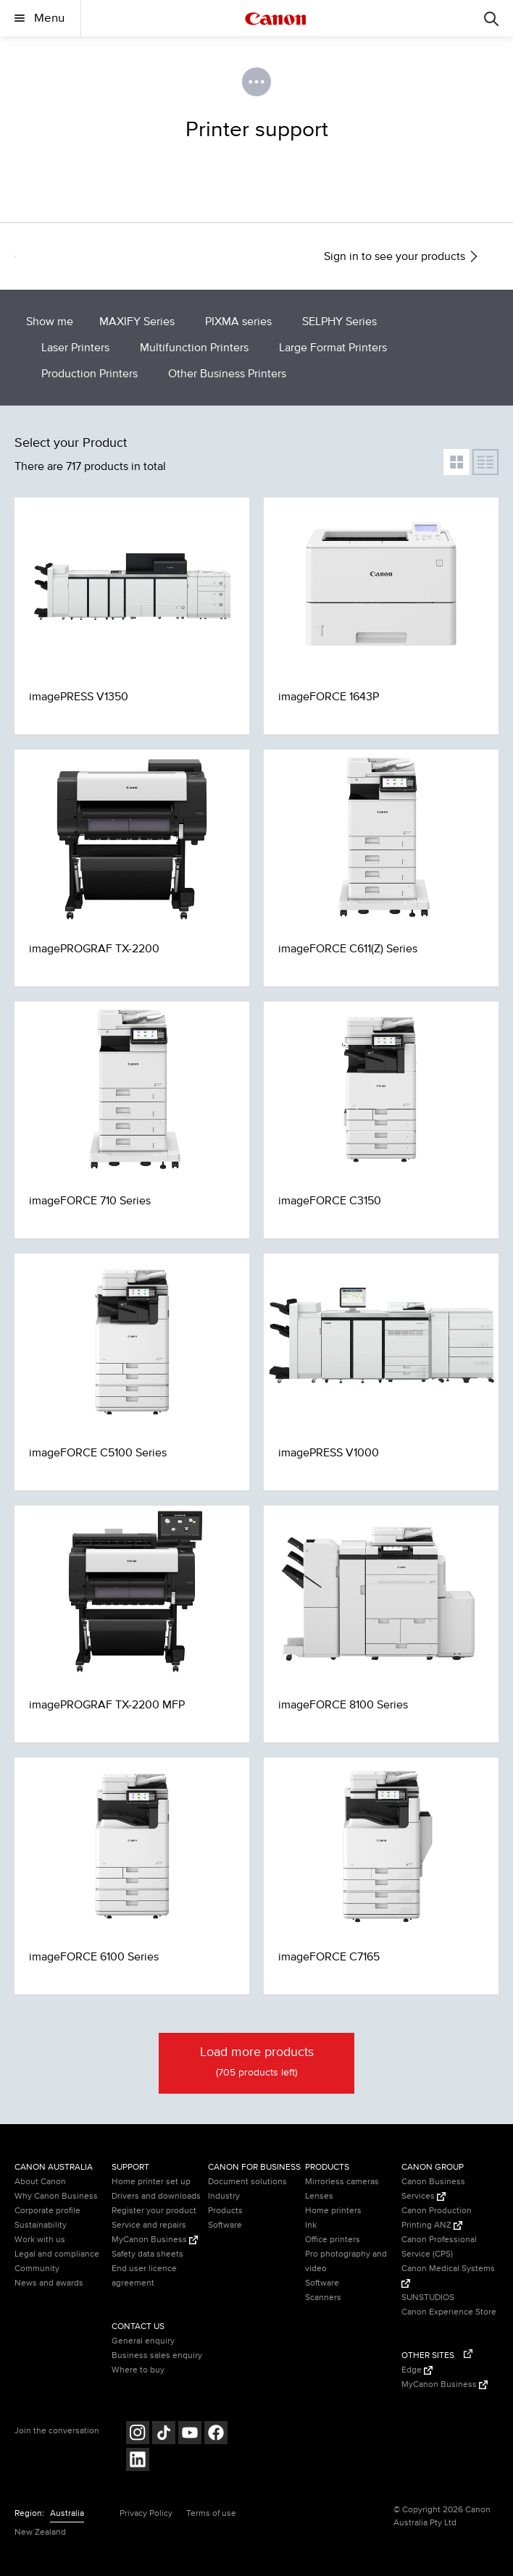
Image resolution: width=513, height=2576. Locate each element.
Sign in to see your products (402, 256)
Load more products (256, 2062)
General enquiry (143, 2341)
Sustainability (40, 2225)
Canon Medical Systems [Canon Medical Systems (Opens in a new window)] (448, 2275)
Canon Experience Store (448, 2312)
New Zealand (40, 2532)
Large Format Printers (333, 347)
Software (225, 2225)
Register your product (154, 2210)
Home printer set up (151, 2181)
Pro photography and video (346, 2261)
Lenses (319, 2196)
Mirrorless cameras (342, 2181)
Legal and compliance (56, 2254)
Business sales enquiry (157, 2355)
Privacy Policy (146, 2513)
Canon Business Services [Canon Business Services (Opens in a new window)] (433, 2189)
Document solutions (247, 2181)
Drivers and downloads (156, 2196)
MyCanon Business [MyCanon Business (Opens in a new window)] (155, 2239)
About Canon (40, 2181)
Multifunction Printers (194, 347)
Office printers (332, 2239)
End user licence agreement (144, 2275)
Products (225, 2210)
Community (36, 2268)
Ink (311, 2225)
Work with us (39, 2239)
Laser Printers (75, 347)
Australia (67, 2513)
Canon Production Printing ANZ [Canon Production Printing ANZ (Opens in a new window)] (436, 2218)
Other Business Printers (227, 373)
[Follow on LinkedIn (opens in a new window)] (137, 2461)
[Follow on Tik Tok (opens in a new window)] (163, 2434)
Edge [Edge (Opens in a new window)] (417, 2370)
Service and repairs (149, 2225)
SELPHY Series (339, 321)
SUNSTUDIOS (427, 2297)
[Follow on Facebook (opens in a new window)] (216, 2434)
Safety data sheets (147, 2254)
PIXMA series (238, 321)
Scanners (323, 2297)
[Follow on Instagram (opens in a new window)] (137, 2434)
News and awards (48, 2283)
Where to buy (138, 2370)
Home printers (333, 2210)
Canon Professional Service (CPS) (439, 2247)
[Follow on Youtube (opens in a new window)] (189, 2434)
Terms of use (211, 2513)
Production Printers (89, 373)
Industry (224, 2196)
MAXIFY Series (137, 321)
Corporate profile (47, 2210)
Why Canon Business (56, 2196)
